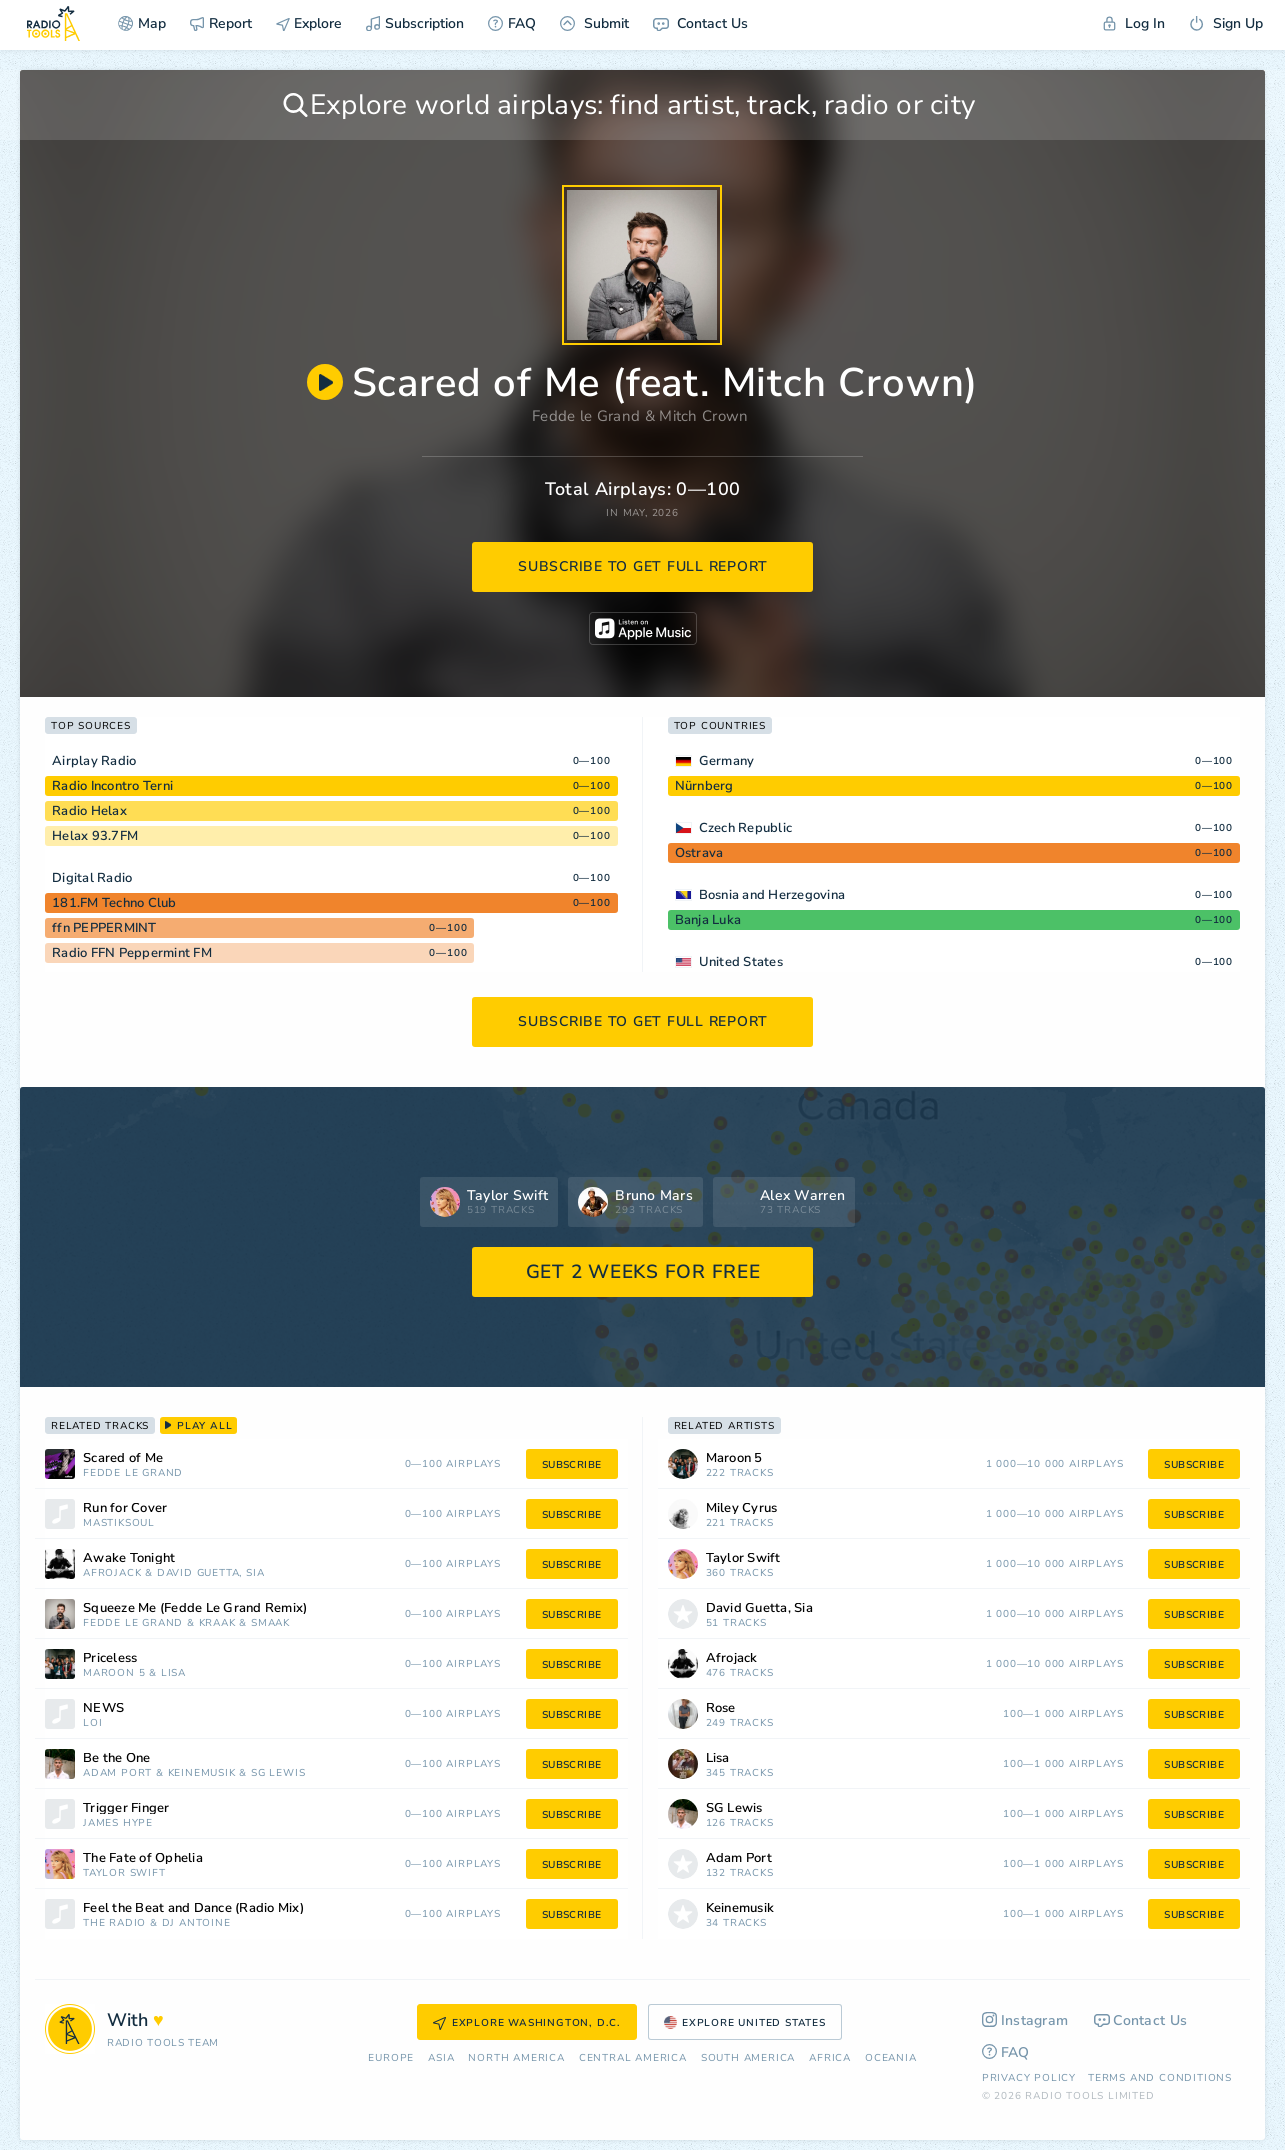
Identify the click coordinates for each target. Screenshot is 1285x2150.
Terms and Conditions (1160, 2078)
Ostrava (699, 853)
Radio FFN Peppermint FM (132, 953)
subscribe (572, 1465)
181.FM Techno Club (114, 903)
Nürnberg (704, 786)
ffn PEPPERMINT (104, 928)
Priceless (110, 1658)
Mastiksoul (119, 1523)
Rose (721, 1708)
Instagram (1025, 2020)
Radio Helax (89, 811)
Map (142, 23)
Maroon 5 (114, 1673)
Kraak (217, 1623)
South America (748, 2058)
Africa (830, 2058)
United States (741, 962)
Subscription (415, 23)
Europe (391, 2058)
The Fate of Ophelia (143, 1858)
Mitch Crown (703, 416)
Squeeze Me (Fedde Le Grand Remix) (195, 1608)
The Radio (114, 1923)
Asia (441, 2058)
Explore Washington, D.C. (527, 2023)
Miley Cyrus (742, 1508)
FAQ (512, 23)
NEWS (103, 1708)
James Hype (118, 1823)
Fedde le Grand (586, 416)
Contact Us (700, 23)
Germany (727, 761)
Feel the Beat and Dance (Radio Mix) (193, 1908)
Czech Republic (746, 828)
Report (221, 23)
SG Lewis (278, 1773)
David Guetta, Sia (211, 1573)
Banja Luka (708, 920)
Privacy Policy (1029, 2078)
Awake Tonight (129, 1558)
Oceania (891, 2058)
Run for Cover (125, 1508)
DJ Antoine (196, 1923)
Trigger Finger (126, 1808)
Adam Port (117, 1773)
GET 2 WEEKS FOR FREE (643, 1272)
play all (198, 1426)
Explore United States (745, 2023)
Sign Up (1226, 23)
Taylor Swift (124, 1873)
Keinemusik (202, 1773)
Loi (92, 1723)
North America (516, 2058)
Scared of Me (123, 1458)
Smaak (270, 1623)
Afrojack (112, 1573)
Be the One (117, 1758)
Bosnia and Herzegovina (772, 895)
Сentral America (633, 2058)
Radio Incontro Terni (112, 786)
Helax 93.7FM (95, 836)
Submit (594, 23)
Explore (309, 23)
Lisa (173, 1673)
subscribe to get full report (643, 566)
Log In (1134, 23)
